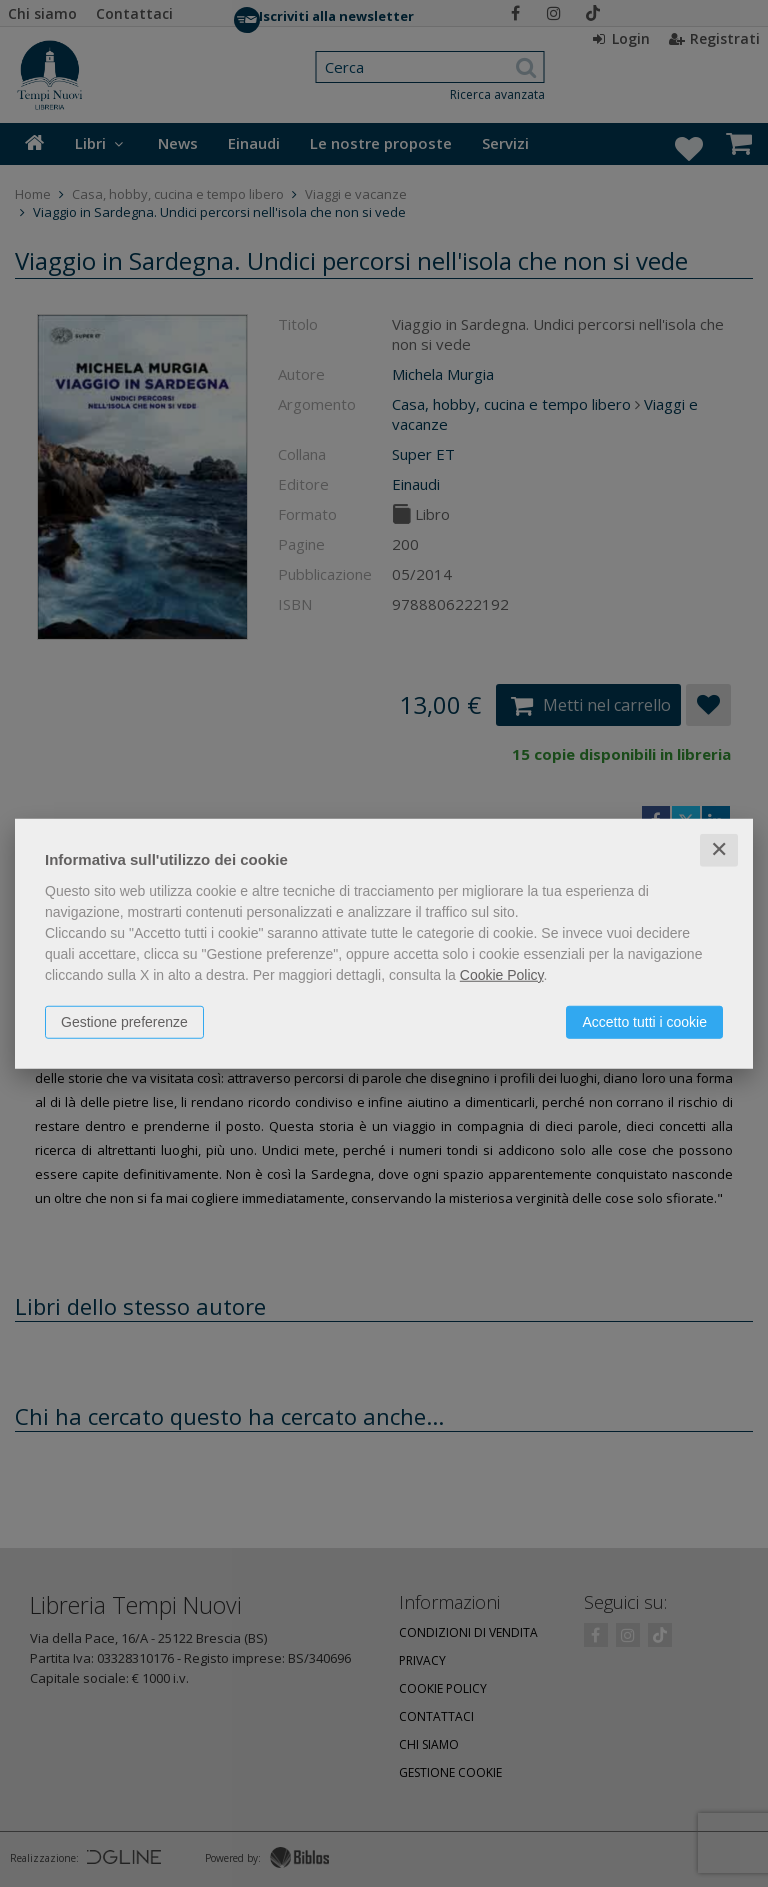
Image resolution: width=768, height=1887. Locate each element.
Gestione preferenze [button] (124, 1022)
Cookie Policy (502, 975)
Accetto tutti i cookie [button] (644, 1022)
